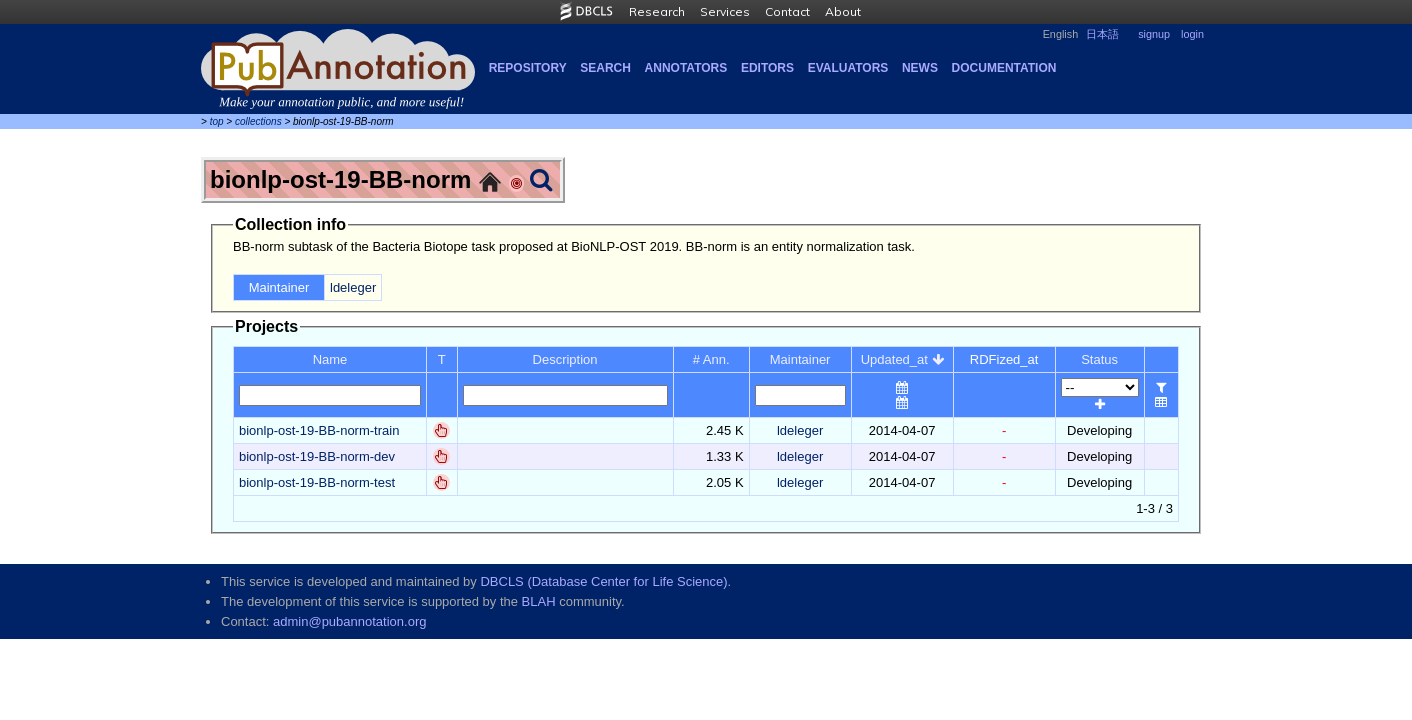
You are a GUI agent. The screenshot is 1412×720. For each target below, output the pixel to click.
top (217, 121)
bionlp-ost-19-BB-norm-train (319, 430)
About (843, 11)
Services (725, 11)
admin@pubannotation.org (349, 621)
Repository (528, 68)
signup (1154, 34)
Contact (787, 11)
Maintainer (800, 359)
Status (1099, 359)
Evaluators (848, 68)
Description (565, 359)
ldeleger (353, 287)
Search (605, 68)
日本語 (1102, 34)
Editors (767, 68)
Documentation (1004, 68)
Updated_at (902, 359)
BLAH (539, 601)
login (1192, 34)
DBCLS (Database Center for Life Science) (603, 581)
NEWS (920, 68)
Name (330, 359)
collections (258, 121)
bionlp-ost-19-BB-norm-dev (317, 456)
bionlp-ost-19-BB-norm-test (317, 482)
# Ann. (711, 359)
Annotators (686, 68)
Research (657, 11)
